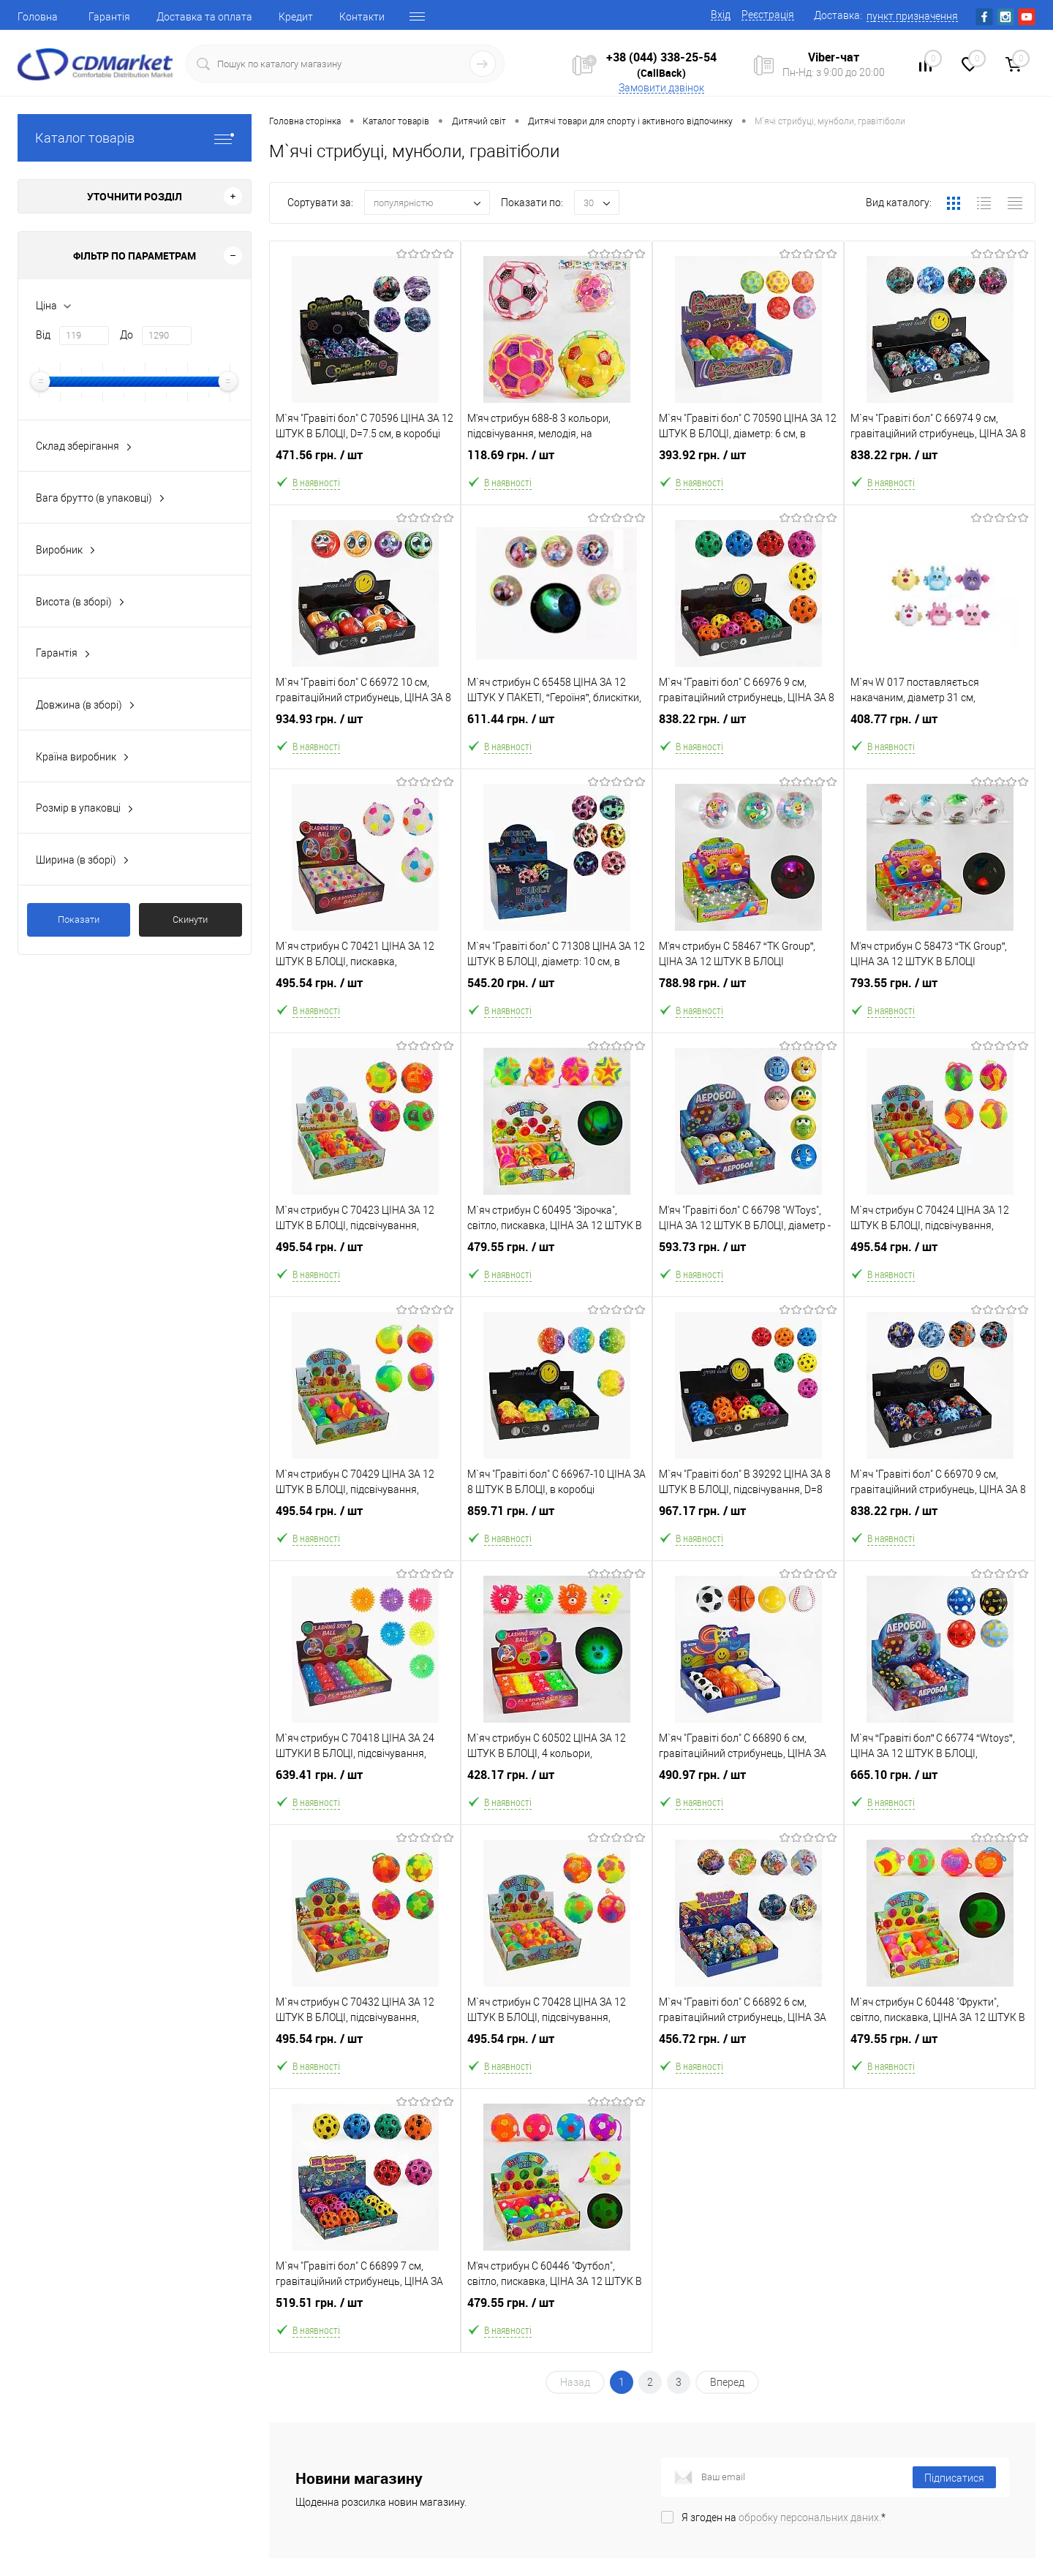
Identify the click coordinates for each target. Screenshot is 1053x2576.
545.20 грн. (556, 997)
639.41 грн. (365, 1789)
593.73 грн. (748, 1261)
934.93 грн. (365, 733)
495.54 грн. (365, 997)
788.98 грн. (748, 997)
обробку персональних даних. (810, 2517)
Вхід (721, 14)
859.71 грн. (556, 1525)
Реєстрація (767, 14)
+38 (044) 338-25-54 (661, 57)
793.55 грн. (939, 997)
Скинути (190, 919)
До (126, 335)
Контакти (362, 17)
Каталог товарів (134, 138)
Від (43, 335)
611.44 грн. (556, 733)
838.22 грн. (939, 469)
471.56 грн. (365, 469)
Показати (78, 919)
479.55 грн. (556, 1261)
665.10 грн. (939, 1789)
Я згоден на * (784, 2517)
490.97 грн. (748, 1789)
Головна (38, 17)
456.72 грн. (748, 2053)
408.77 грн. (939, 733)
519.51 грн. (365, 2317)
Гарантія (109, 17)
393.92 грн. (748, 469)
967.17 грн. (748, 1525)
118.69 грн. (556, 469)
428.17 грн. (556, 1789)
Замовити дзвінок (661, 88)
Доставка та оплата (204, 17)
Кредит (296, 17)
